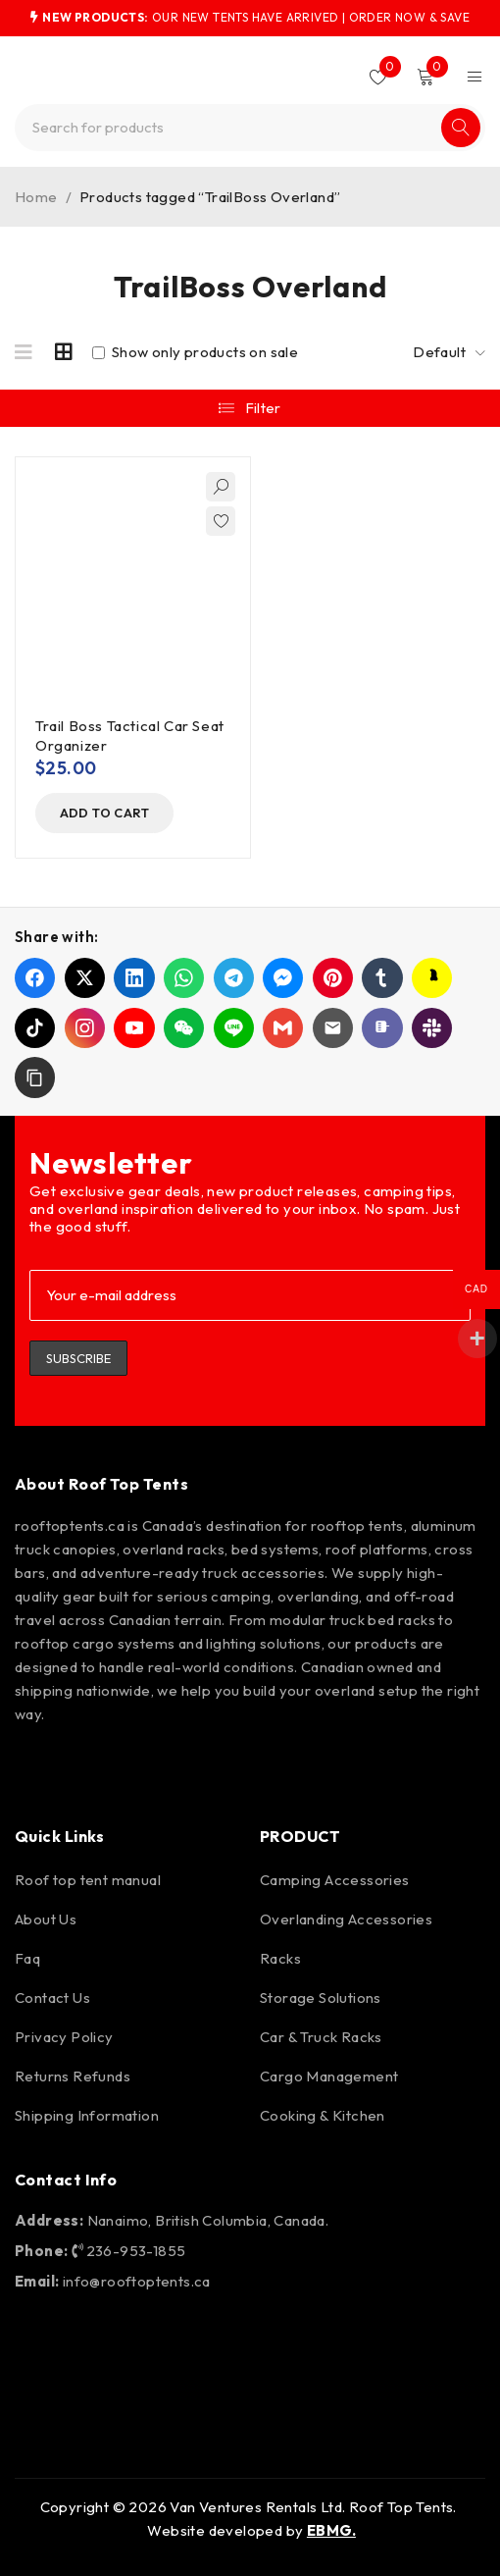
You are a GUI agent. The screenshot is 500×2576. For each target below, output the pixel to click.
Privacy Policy (64, 2036)
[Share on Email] (333, 1028)
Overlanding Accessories (346, 1919)
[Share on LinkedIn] (134, 979)
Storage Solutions (320, 1997)
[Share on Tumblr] (382, 979)
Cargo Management (329, 2076)
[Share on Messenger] (283, 979)
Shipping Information (87, 2115)
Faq (27, 1958)
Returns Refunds (72, 2076)
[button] (108, 813)
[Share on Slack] (432, 1028)
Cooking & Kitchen (322, 2115)
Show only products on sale (195, 352)
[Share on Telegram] (234, 979)
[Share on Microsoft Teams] (382, 1028)
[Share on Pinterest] (333, 979)
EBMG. (331, 2530)
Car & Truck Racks (321, 2036)
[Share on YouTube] (134, 1028)
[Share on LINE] (234, 1028)
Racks (280, 1958)
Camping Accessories (335, 1879)
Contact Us (52, 1997)
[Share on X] (85, 979)
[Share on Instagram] (85, 1028)
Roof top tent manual (88, 1879)
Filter (263, 407)
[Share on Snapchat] (432, 979)
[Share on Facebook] (35, 979)
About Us (45, 1919)
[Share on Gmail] (283, 1028)
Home (36, 196)
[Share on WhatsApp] (184, 979)
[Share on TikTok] (35, 1028)
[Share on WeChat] (184, 1028)
